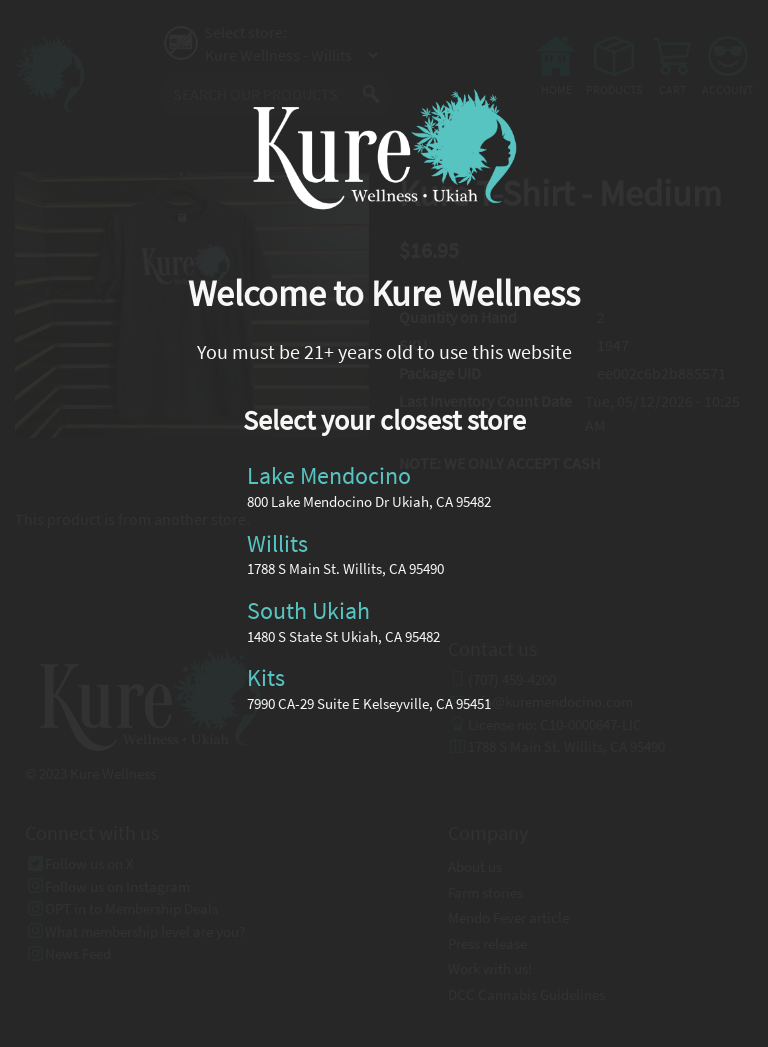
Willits (277, 542)
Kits (266, 677)
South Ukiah (308, 610)
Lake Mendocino (329, 475)
